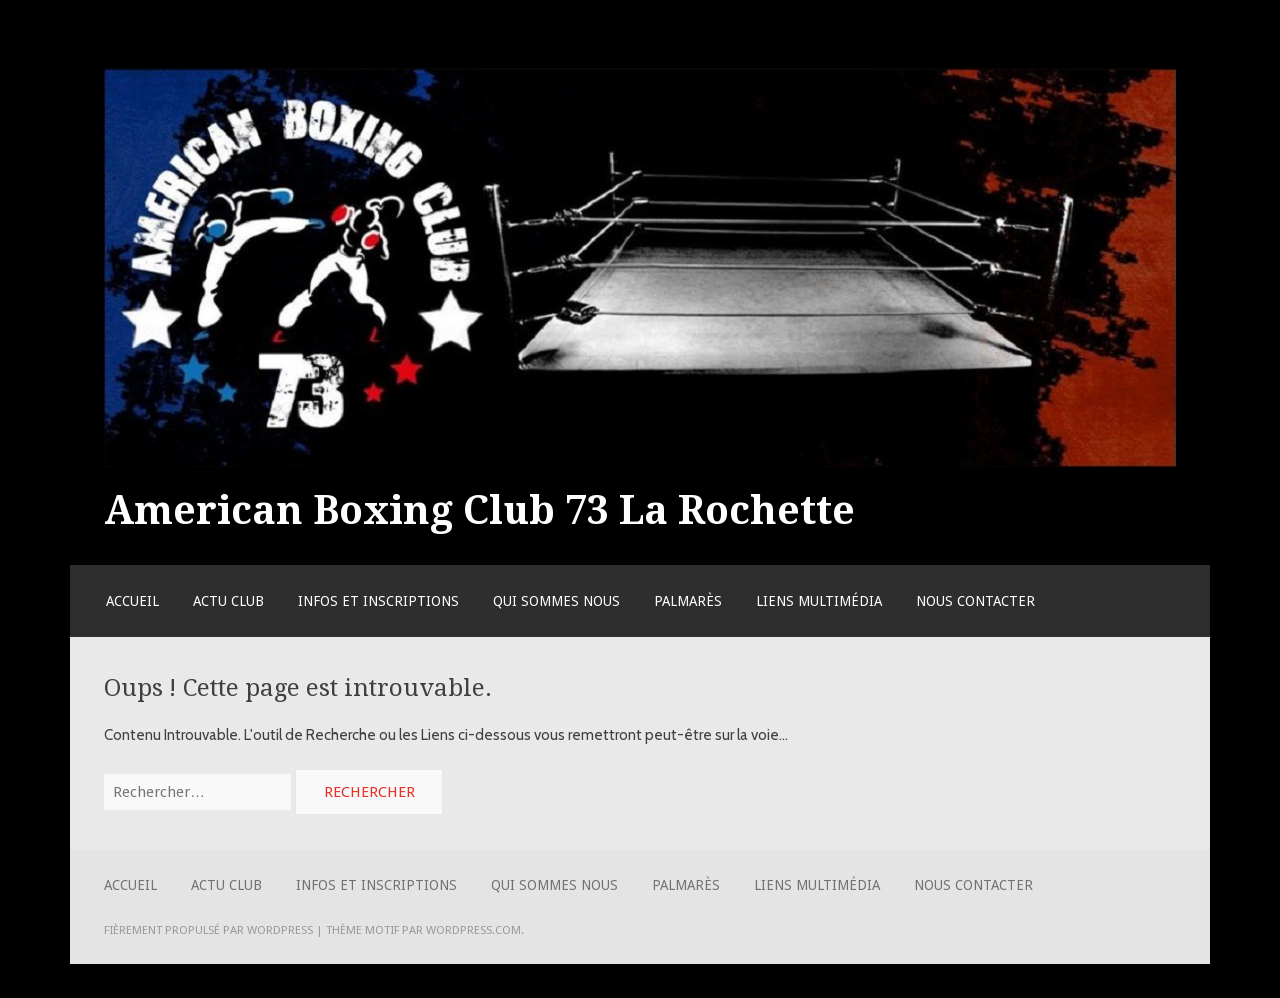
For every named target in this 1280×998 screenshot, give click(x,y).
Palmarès (688, 601)
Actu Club (228, 601)
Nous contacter (975, 601)
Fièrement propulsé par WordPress (208, 930)
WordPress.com (473, 930)
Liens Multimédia (819, 601)
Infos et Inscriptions (378, 601)
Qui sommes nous (556, 601)
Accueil (132, 601)
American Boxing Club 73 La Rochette (479, 510)
